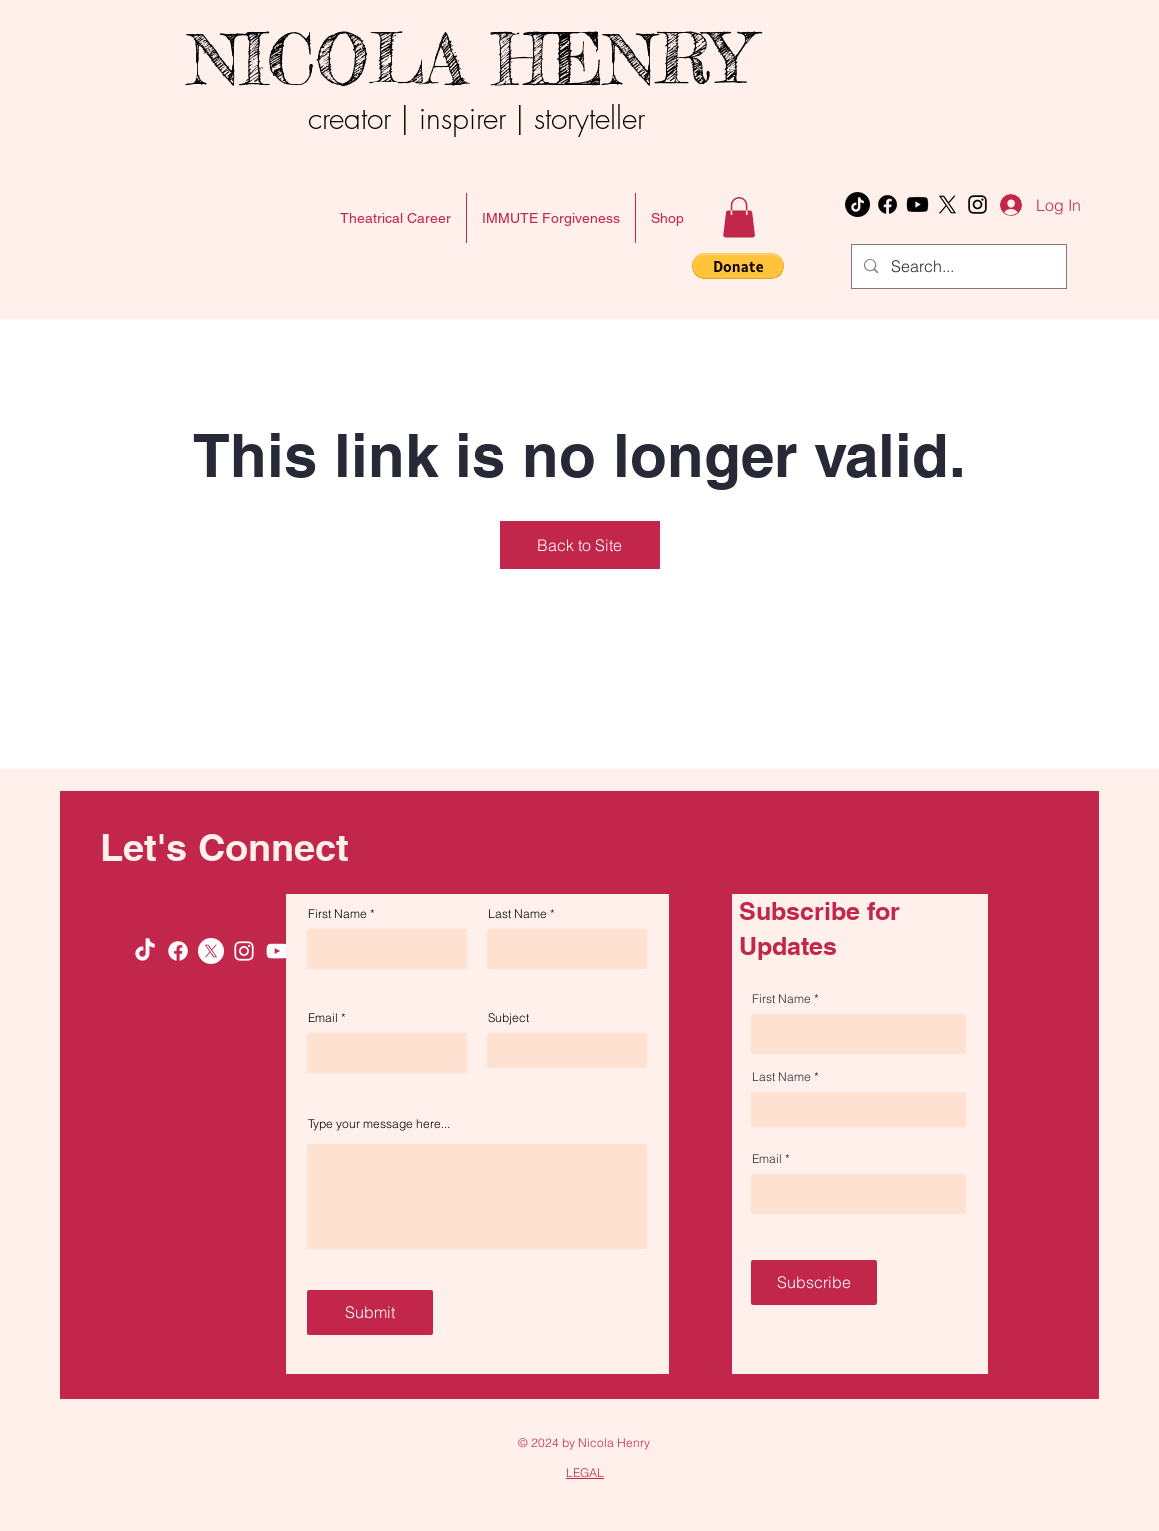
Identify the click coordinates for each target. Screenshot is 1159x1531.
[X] (947, 204)
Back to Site (579, 545)
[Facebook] (887, 204)
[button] (739, 217)
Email (323, 1018)
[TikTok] (857, 204)
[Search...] (958, 266)
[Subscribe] (814, 1282)
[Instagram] (977, 204)
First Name (337, 914)
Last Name (517, 914)
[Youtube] (917, 204)
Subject (508, 1018)
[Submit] (370, 1312)
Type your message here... (379, 1124)
